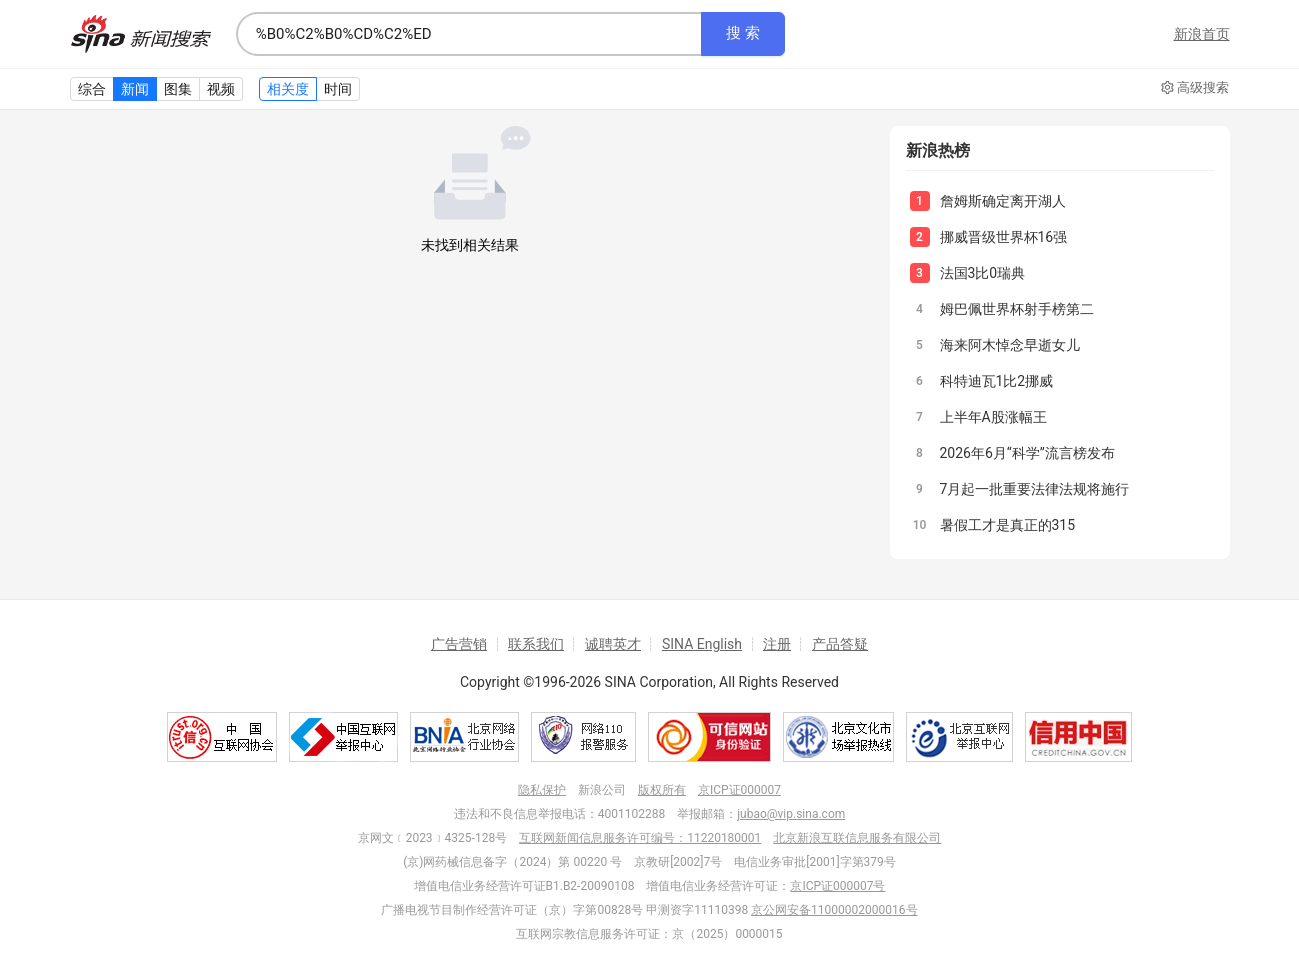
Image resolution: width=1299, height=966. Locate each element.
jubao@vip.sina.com (791, 814)
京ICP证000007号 (837, 886)
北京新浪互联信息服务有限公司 (857, 838)
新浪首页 (1202, 34)
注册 (777, 644)
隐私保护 (542, 790)
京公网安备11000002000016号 (834, 910)
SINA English (702, 644)
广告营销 (459, 644)
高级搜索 (1195, 88)
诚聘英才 (613, 644)
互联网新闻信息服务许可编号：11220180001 (640, 838)
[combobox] (469, 34)
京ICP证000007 (739, 790)
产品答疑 (840, 644)
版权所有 (662, 790)
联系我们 (536, 644)
